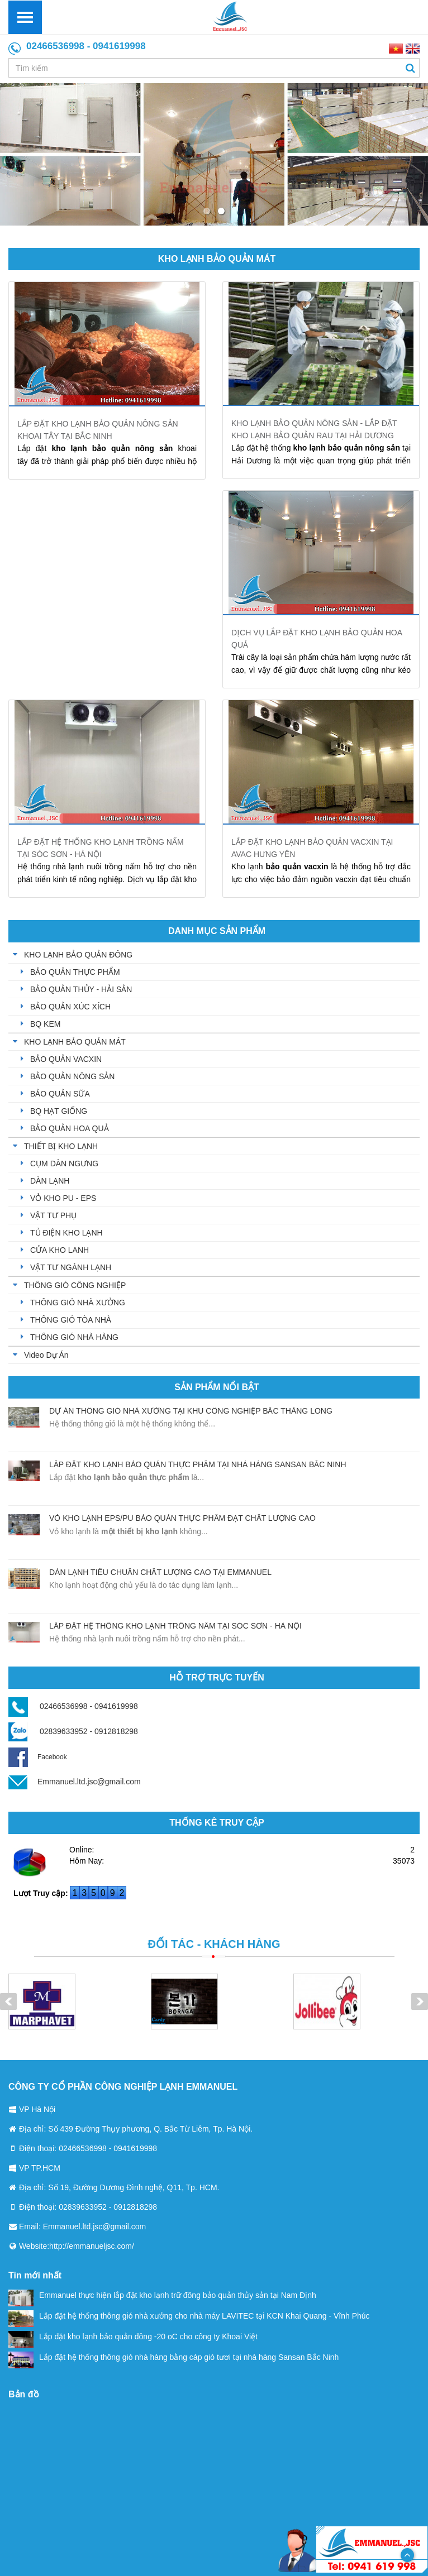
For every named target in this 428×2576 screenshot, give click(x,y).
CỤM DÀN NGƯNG (64, 1163)
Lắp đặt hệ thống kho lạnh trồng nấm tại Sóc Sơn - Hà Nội (175, 1625)
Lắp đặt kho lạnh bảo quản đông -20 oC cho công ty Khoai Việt (133, 2336)
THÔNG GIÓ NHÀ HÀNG (74, 1337)
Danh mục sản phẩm (216, 931)
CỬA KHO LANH (59, 1250)
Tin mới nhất (34, 2275)
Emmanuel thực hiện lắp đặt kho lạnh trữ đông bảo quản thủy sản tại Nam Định (162, 2295)
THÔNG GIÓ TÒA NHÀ (70, 1319)
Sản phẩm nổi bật (216, 1387)
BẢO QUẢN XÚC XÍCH (70, 1006)
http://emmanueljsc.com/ (91, 2246)
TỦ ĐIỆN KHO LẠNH (66, 1232)
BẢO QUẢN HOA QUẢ (69, 1128)
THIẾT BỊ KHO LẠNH (61, 1146)
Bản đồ (23, 2394)
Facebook (37, 1757)
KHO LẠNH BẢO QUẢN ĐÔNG (78, 954)
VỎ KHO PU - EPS (63, 1198)
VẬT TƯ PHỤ (53, 1215)
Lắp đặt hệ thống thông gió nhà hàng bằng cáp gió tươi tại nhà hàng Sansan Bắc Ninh (173, 2357)
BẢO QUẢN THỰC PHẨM (75, 972)
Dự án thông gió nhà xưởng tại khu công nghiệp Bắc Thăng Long (190, 1410)
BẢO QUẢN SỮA (60, 1093)
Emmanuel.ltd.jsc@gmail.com (89, 1782)
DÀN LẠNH (49, 1180)
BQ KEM (45, 1023)
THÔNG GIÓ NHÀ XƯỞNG (77, 1302)
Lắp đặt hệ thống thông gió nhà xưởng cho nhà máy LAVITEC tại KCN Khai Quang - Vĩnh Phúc (189, 2315)
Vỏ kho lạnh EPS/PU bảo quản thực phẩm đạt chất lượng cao (182, 1518)
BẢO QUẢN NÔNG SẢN (72, 1076)
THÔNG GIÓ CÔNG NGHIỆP (75, 1285)
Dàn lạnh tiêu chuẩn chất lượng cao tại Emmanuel (160, 1572)
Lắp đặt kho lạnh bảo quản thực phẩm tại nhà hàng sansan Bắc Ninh (197, 1464)
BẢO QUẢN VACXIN (66, 1059)
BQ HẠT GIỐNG (58, 1111)
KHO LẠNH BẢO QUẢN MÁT (216, 259)
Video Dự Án (46, 1355)
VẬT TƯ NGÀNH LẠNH (70, 1267)
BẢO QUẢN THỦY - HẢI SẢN (81, 989)
